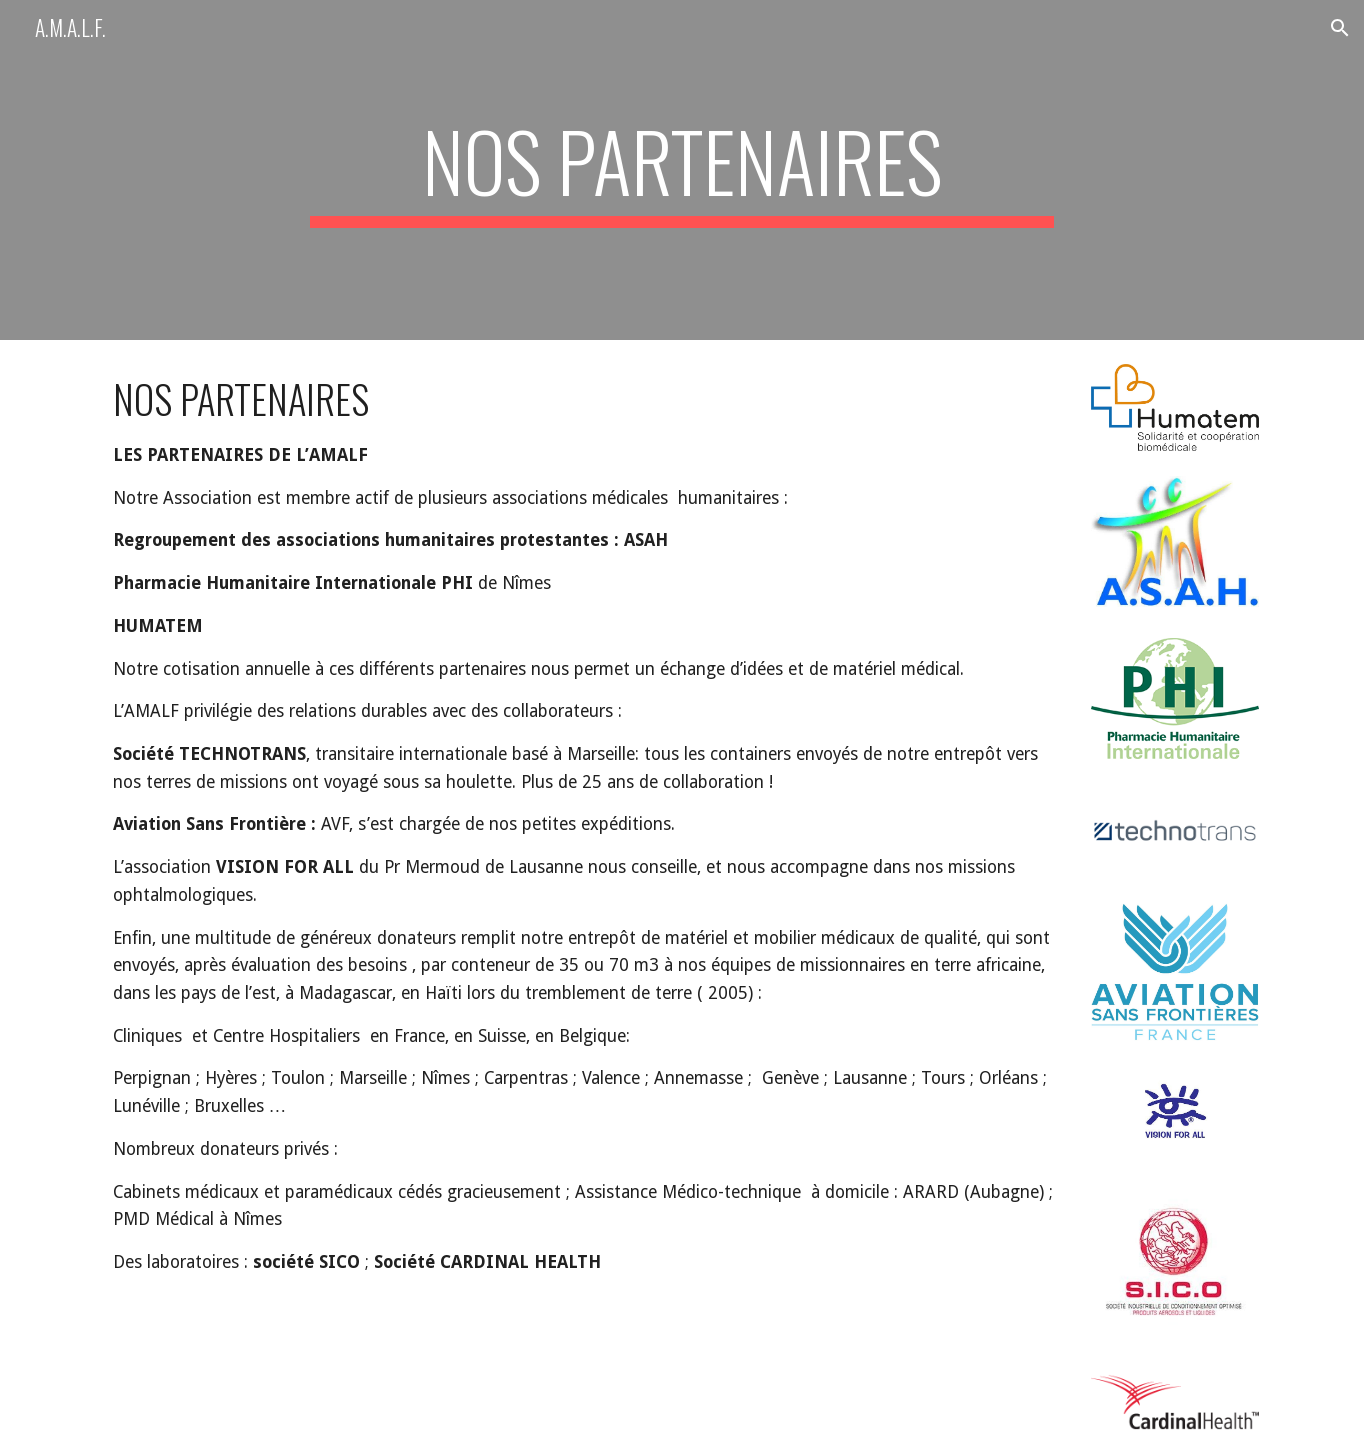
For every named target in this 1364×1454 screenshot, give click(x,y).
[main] (682, 170)
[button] (1340, 28)
